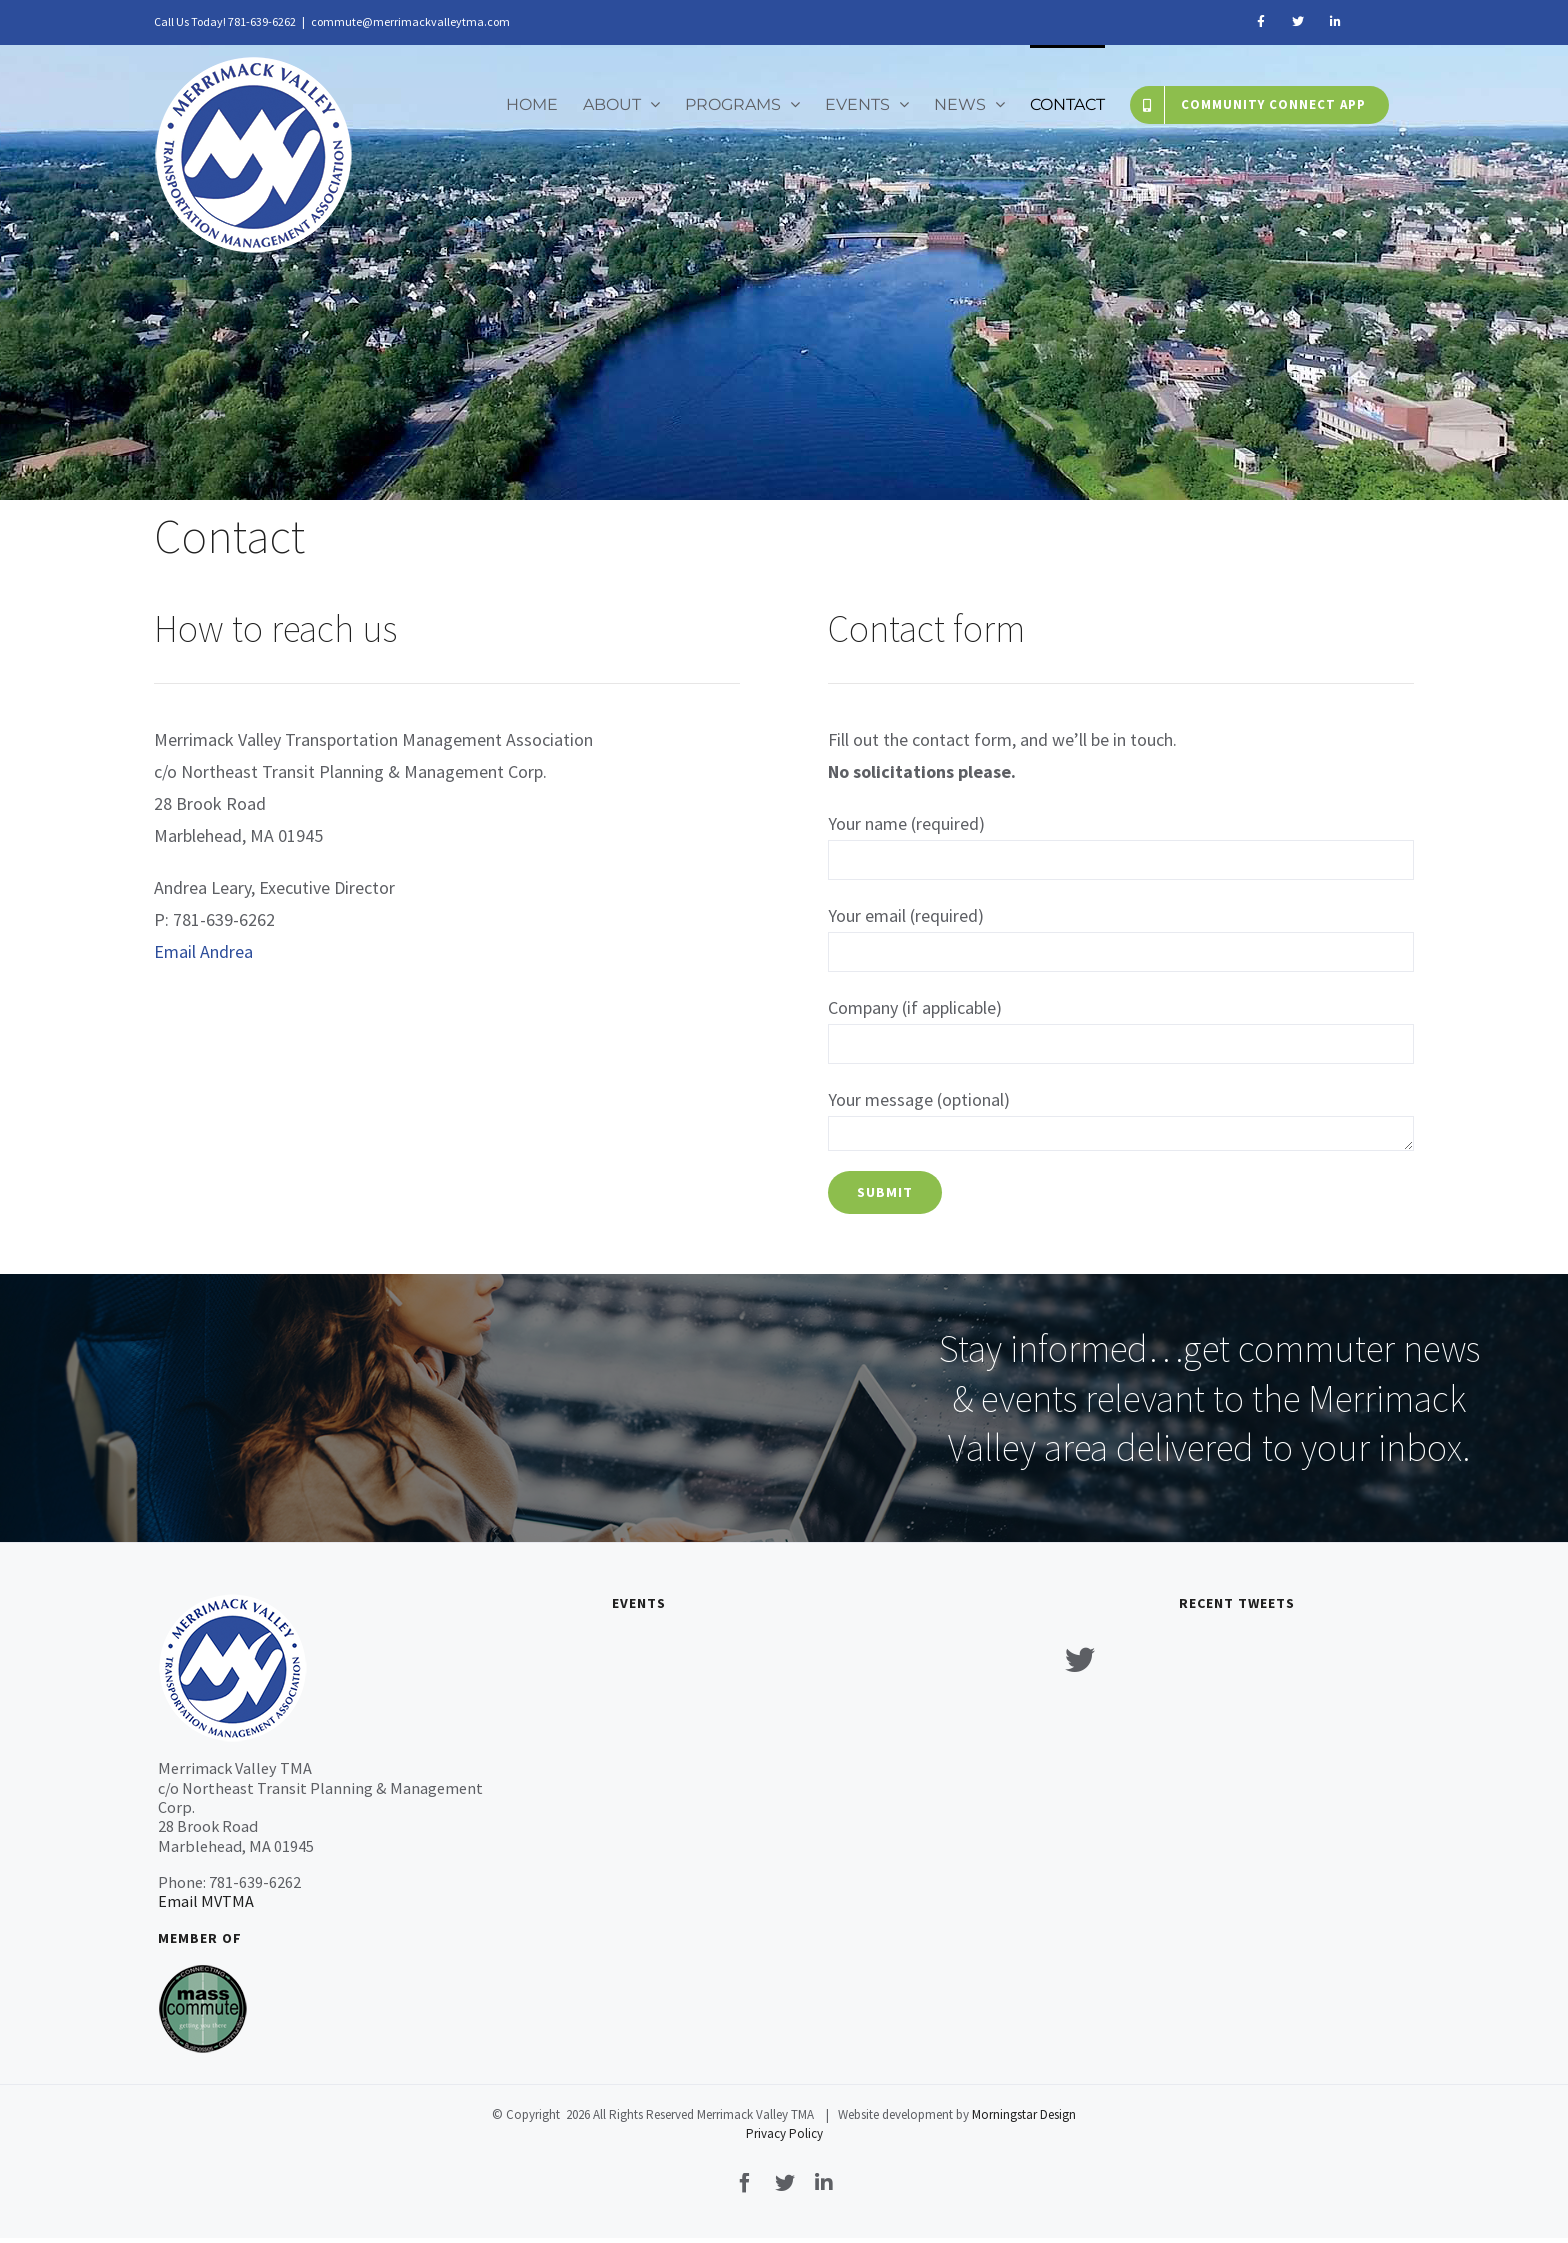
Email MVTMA (206, 1901)
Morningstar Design (1024, 2114)
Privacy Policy (784, 2133)
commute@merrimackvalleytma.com (410, 21)
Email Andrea (203, 951)
